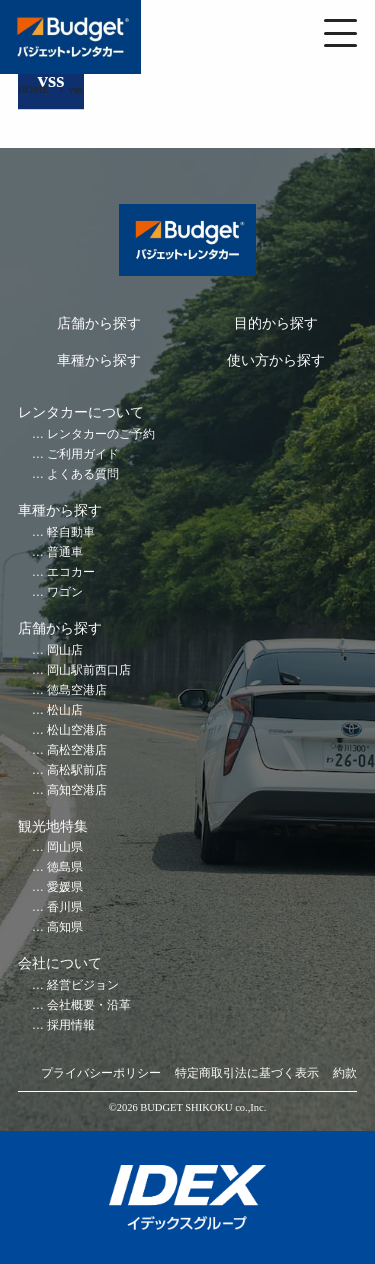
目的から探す (276, 323)
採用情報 (71, 1025)
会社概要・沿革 (89, 1005)
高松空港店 (77, 750)
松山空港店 (77, 730)
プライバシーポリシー (101, 1073)
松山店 (65, 710)
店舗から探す (99, 323)
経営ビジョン (83, 985)
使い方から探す (276, 360)
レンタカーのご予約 (101, 434)
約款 (345, 1073)
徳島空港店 (77, 690)
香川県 (65, 907)
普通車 (65, 552)
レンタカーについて (81, 412)
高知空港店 (77, 790)
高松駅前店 (77, 770)
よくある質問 (83, 474)
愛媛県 (65, 887)
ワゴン (65, 592)
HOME (33, 89)
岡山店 (65, 650)
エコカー (71, 572)
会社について (60, 963)
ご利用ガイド (83, 454)
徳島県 (65, 867)
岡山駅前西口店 (89, 670)
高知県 (65, 927)
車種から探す (99, 360)
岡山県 (65, 847)
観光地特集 (53, 826)
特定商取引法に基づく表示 (247, 1073)
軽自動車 (71, 532)
